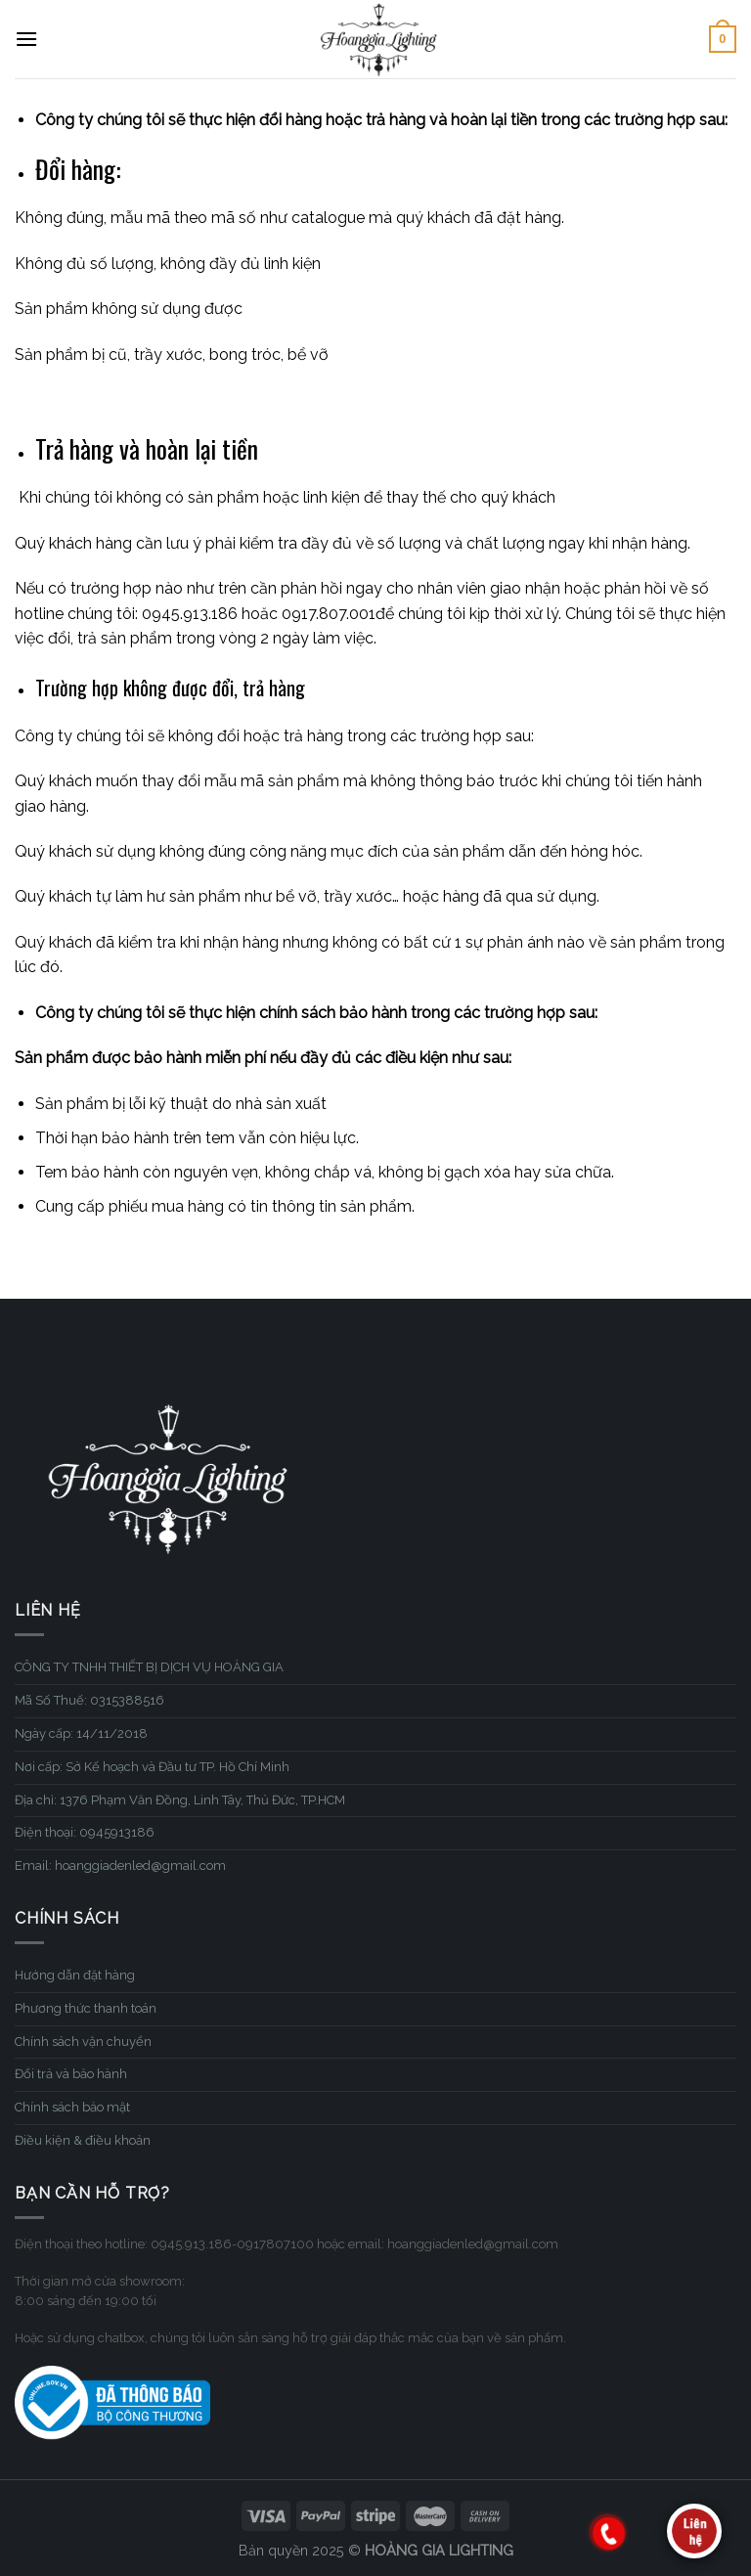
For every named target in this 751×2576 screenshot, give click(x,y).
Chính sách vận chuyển (83, 2041)
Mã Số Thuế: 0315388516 (89, 1700)
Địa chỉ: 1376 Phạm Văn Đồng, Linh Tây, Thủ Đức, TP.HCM (180, 1800)
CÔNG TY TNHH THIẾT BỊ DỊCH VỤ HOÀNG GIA (149, 1667)
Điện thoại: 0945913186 (85, 1832)
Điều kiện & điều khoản (83, 2140)
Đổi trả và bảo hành (71, 2073)
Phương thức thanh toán (85, 2008)
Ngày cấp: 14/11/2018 (81, 1733)
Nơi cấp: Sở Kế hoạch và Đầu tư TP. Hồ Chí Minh (152, 1766)
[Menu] (26, 39)
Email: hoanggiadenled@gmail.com (120, 1865)
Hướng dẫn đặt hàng (75, 1975)
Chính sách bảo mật (72, 2107)
